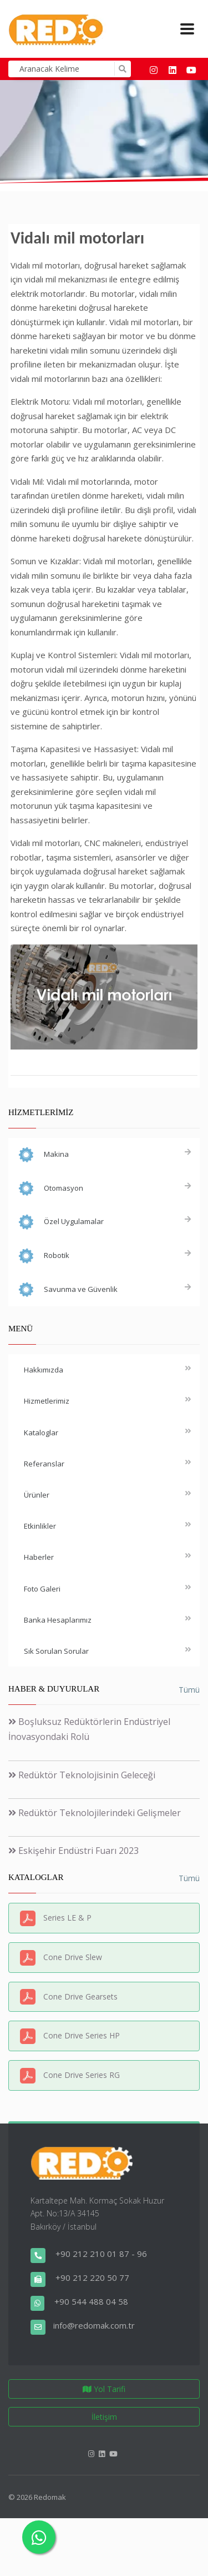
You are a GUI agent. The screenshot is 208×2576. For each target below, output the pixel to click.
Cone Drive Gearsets (80, 1996)
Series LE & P (67, 1917)
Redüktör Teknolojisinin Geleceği (81, 1775)
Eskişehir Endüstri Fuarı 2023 (73, 1850)
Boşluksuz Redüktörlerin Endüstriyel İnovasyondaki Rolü (89, 1729)
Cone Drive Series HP (81, 2035)
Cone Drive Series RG (81, 2075)
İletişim (104, 2416)
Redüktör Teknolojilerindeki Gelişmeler (94, 1813)
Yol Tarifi (104, 2389)
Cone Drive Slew (72, 1957)
